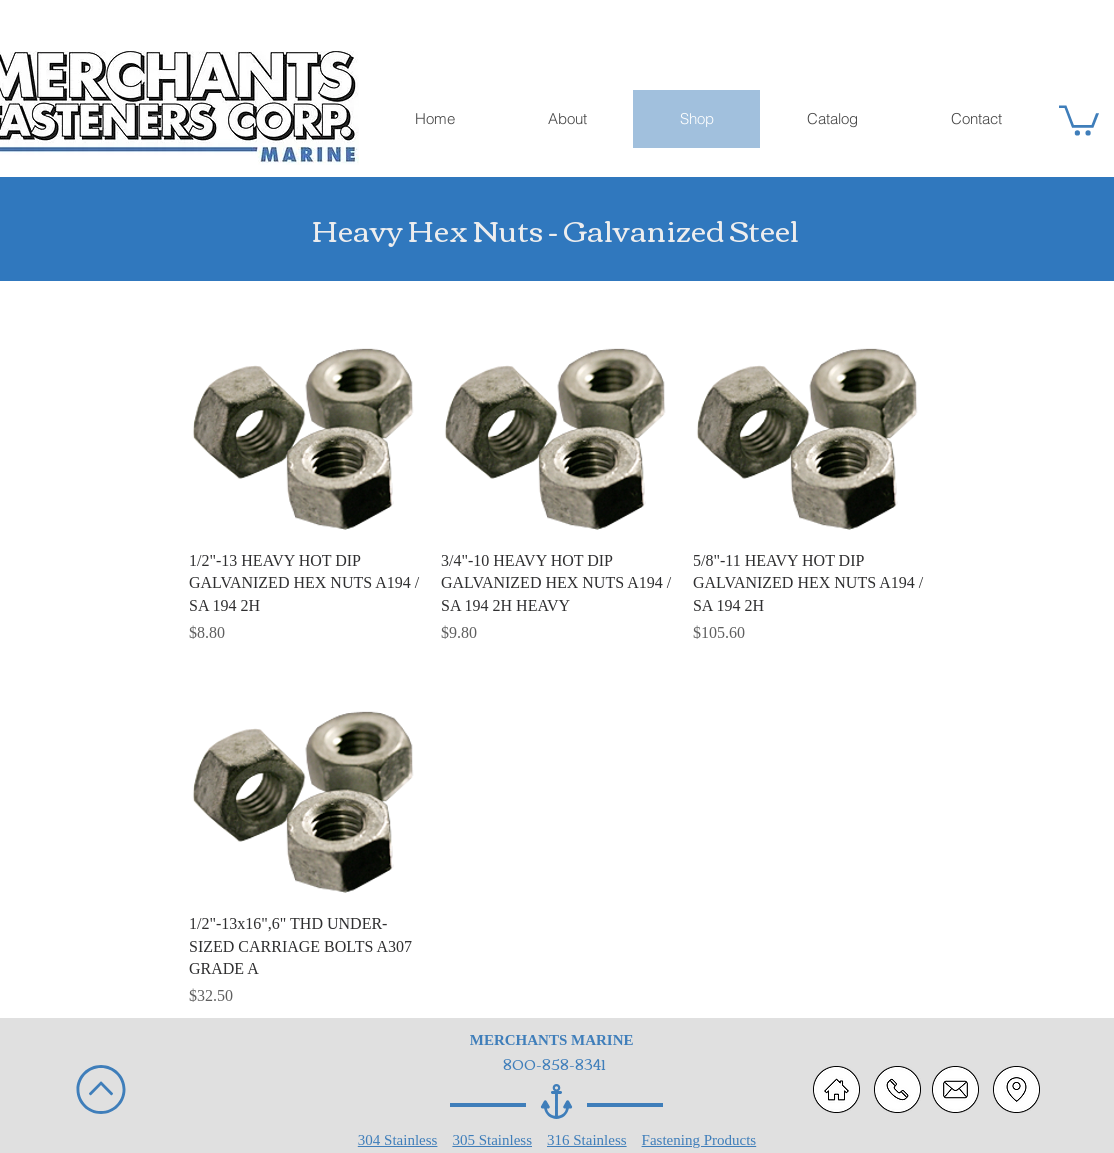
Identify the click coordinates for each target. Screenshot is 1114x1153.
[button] (1079, 119)
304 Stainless (398, 1140)
